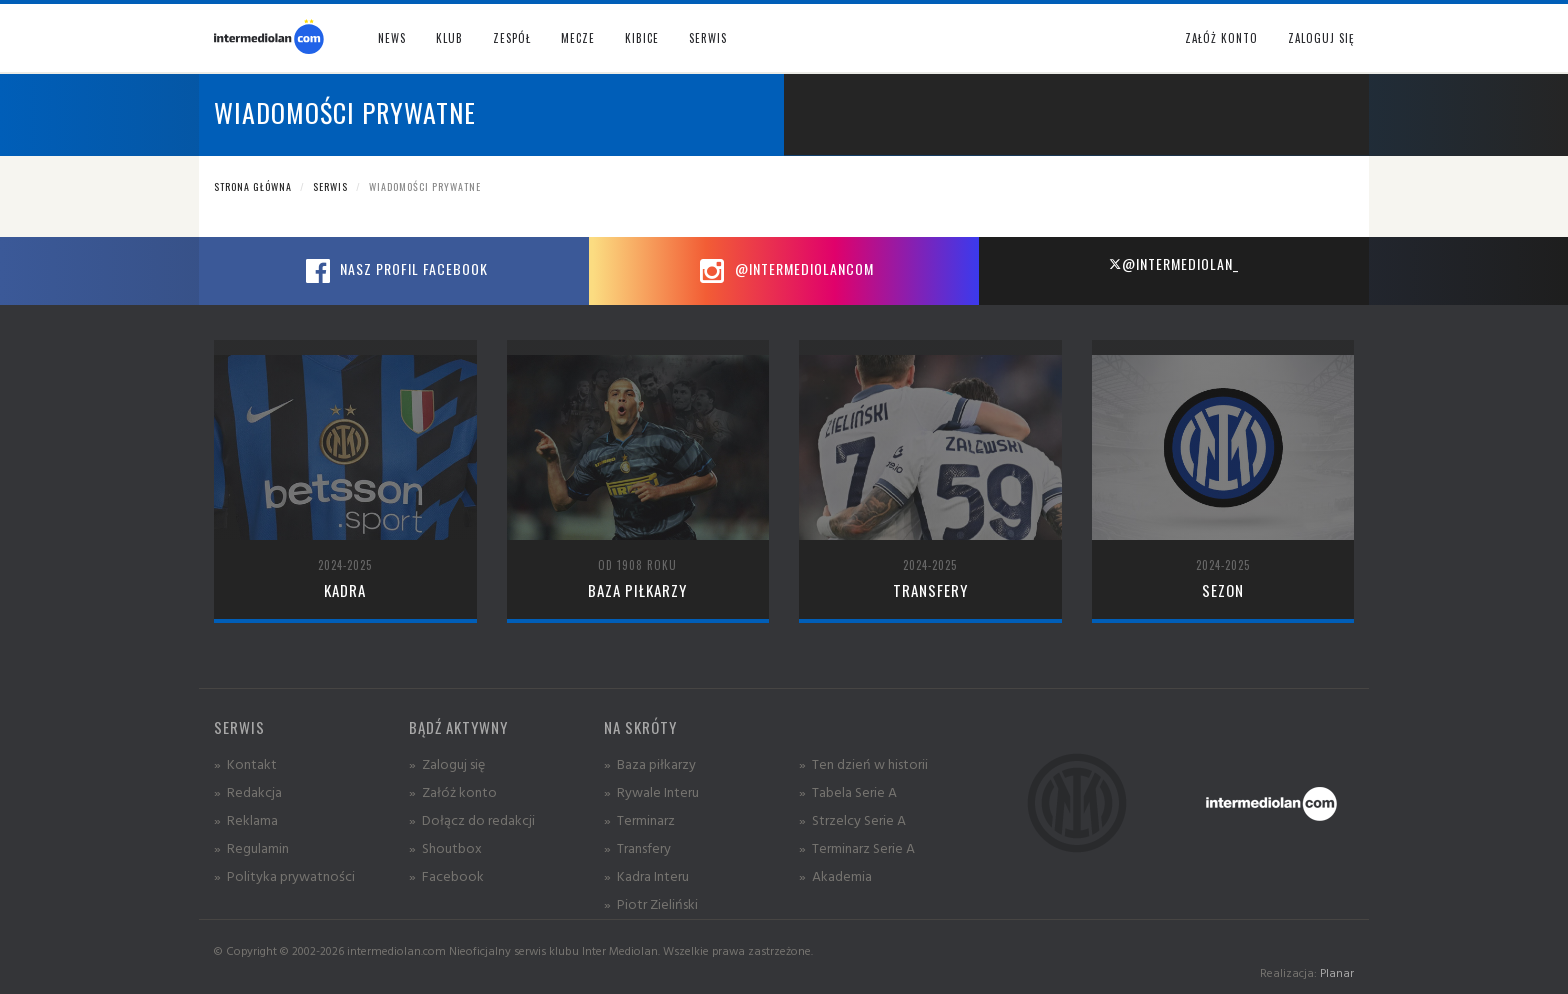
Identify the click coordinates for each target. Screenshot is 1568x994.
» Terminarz (639, 819)
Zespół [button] (512, 38)
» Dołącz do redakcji (472, 819)
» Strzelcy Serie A (852, 819)
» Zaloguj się (447, 763)
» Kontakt (245, 763)
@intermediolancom (784, 271)
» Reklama (246, 819)
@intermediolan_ (1173, 263)
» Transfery (637, 847)
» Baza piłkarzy (650, 763)
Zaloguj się (1321, 38)
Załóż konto (1221, 38)
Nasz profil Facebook (394, 271)
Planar (1337, 972)
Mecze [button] (578, 38)
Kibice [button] (642, 38)
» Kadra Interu (646, 875)
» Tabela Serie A (848, 791)
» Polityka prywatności (284, 875)
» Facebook (446, 875)
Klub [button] (449, 38)
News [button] (392, 38)
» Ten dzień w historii (863, 763)
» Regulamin (251, 847)
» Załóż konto (453, 791)
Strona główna (253, 186)
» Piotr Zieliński (651, 903)
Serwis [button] (708, 38)
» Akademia (835, 875)
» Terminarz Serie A (857, 847)
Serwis (330, 186)
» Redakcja (248, 791)
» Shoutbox (445, 847)
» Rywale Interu (651, 791)
